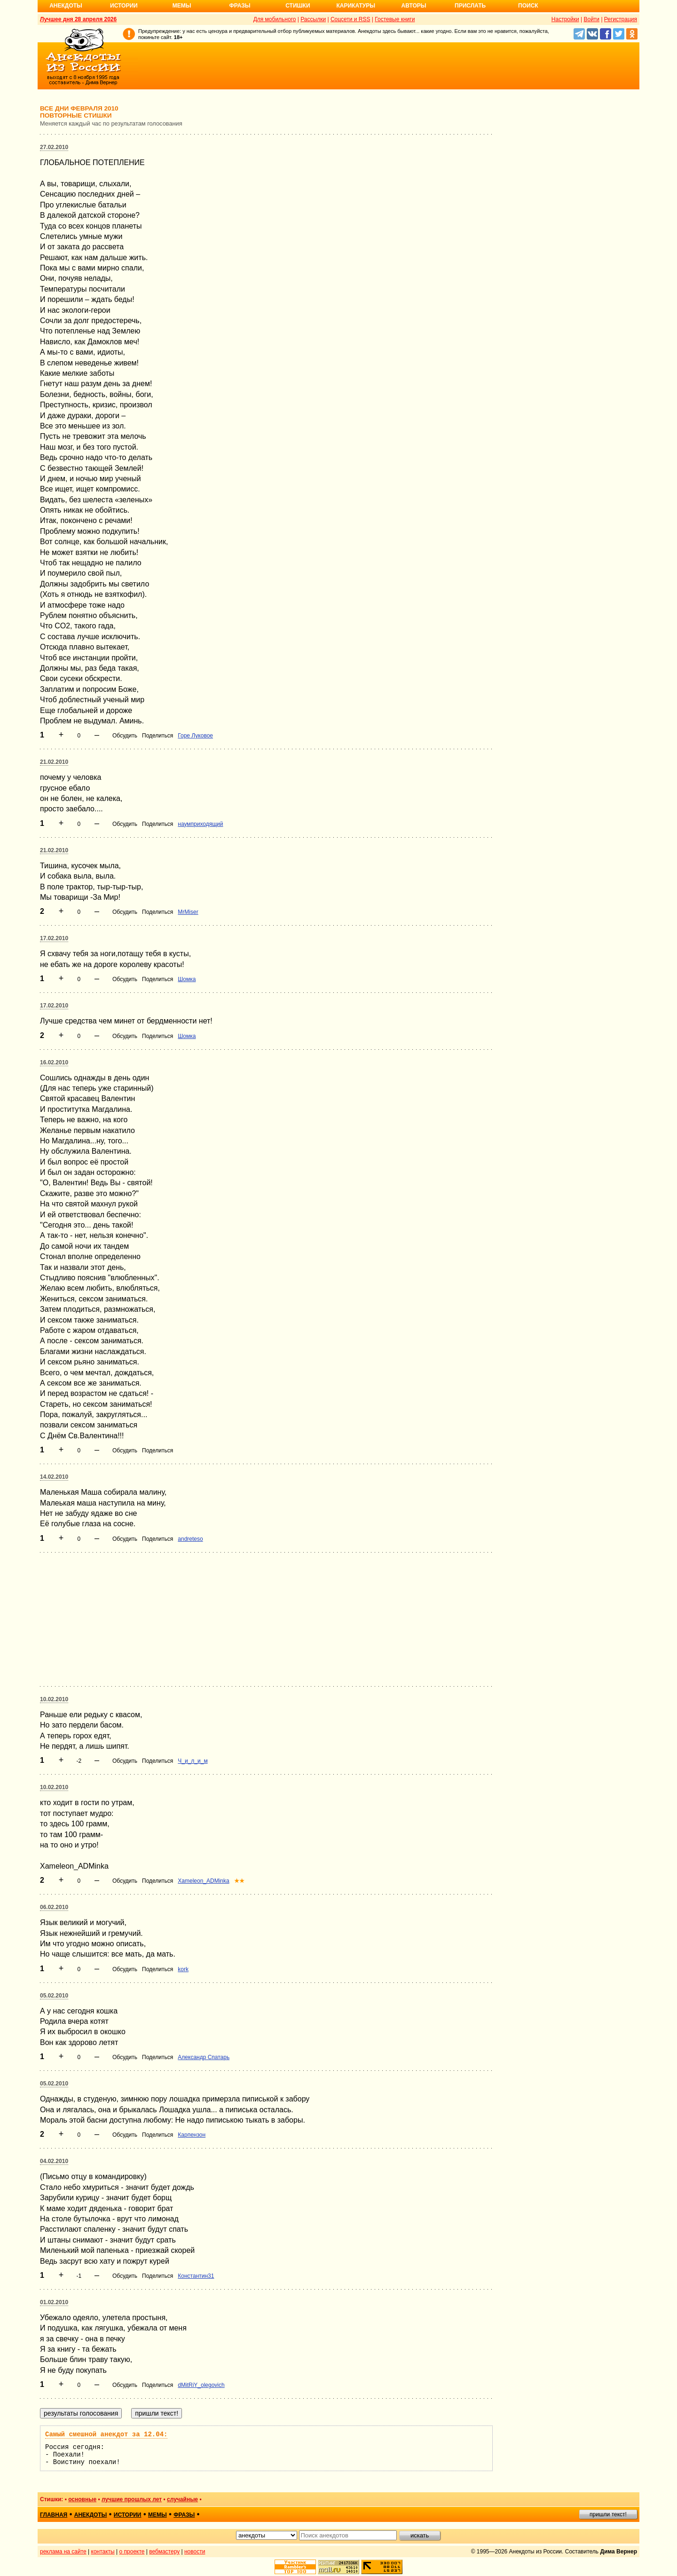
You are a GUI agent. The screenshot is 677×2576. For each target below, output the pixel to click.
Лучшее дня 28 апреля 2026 (78, 19)
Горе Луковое (195, 735)
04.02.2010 (54, 2161)
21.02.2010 (54, 762)
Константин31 (196, 2276)
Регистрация (620, 19)
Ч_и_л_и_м (192, 1761)
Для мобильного (274, 19)
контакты (103, 2551)
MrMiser (188, 912)
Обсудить (124, 735)
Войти (591, 19)
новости (194, 2551)
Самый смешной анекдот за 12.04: (106, 2434)
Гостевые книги (395, 19)
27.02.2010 (54, 147)
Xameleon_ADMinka (203, 1881)
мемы (157, 2515)
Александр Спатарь (203, 2057)
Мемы (182, 5)
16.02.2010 (54, 1062)
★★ (239, 1881)
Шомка (187, 979)
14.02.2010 (54, 1477)
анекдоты (90, 2515)
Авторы (413, 5)
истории (128, 2515)
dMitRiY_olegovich (201, 2385)
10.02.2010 (54, 1699)
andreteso (190, 1539)
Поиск (528, 5)
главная (53, 2515)
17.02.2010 (54, 938)
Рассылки (313, 19)
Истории (124, 5)
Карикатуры (355, 5)
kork (183, 1969)
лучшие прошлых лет (132, 2499)
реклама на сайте (63, 2551)
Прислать (470, 5)
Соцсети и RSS (350, 19)
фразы (184, 2515)
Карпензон (191, 2135)
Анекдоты (65, 5)
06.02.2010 (54, 1907)
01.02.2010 (54, 2302)
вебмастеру (164, 2551)
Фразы (239, 5)
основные (82, 2499)
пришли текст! (608, 2514)
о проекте (132, 2551)
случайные (182, 2499)
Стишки (297, 5)
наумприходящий (200, 824)
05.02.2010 (54, 1995)
